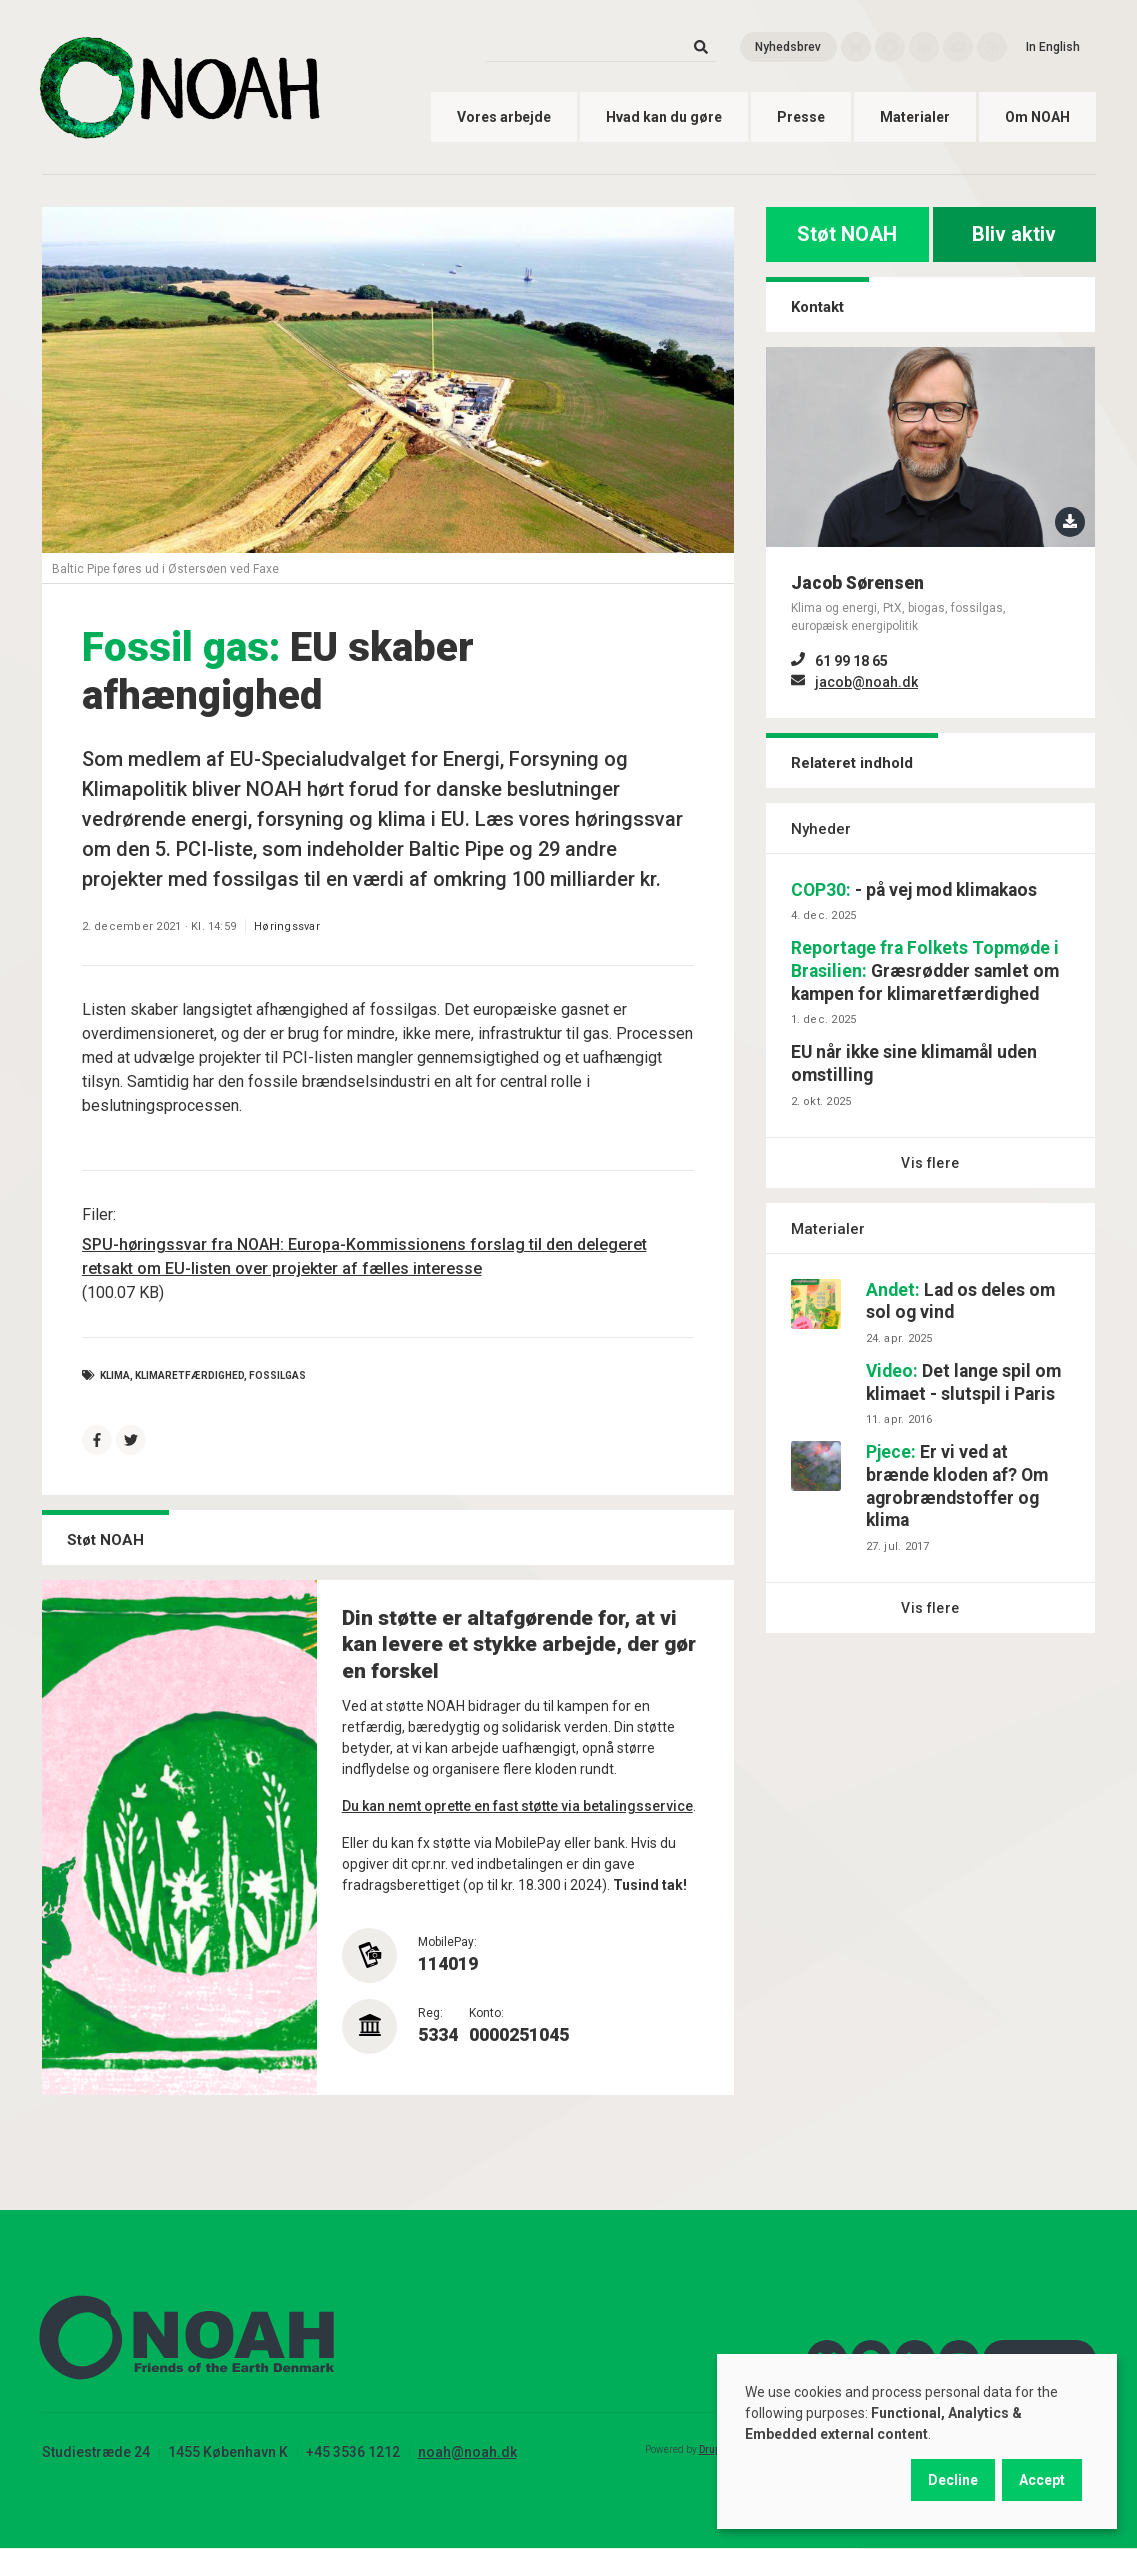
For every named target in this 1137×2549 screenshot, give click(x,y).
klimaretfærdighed (189, 1375)
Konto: (486, 2013)
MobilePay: (447, 1942)
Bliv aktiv (1014, 234)
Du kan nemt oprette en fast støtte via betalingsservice (517, 1806)
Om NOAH (1037, 117)
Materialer (915, 117)
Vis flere (930, 1163)
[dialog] (917, 2441)
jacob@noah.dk (866, 682)
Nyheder (821, 829)
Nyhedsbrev (788, 47)
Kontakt (817, 307)
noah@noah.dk (467, 2452)
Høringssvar (287, 926)
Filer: (99, 1214)
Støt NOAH (847, 234)
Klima (115, 1375)
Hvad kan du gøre (664, 117)
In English (1053, 47)
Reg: (430, 2013)
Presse (801, 117)
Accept (1042, 2480)
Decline (953, 2480)
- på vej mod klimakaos (914, 890)
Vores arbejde (504, 117)
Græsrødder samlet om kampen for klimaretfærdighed (925, 971)
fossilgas (277, 1375)
